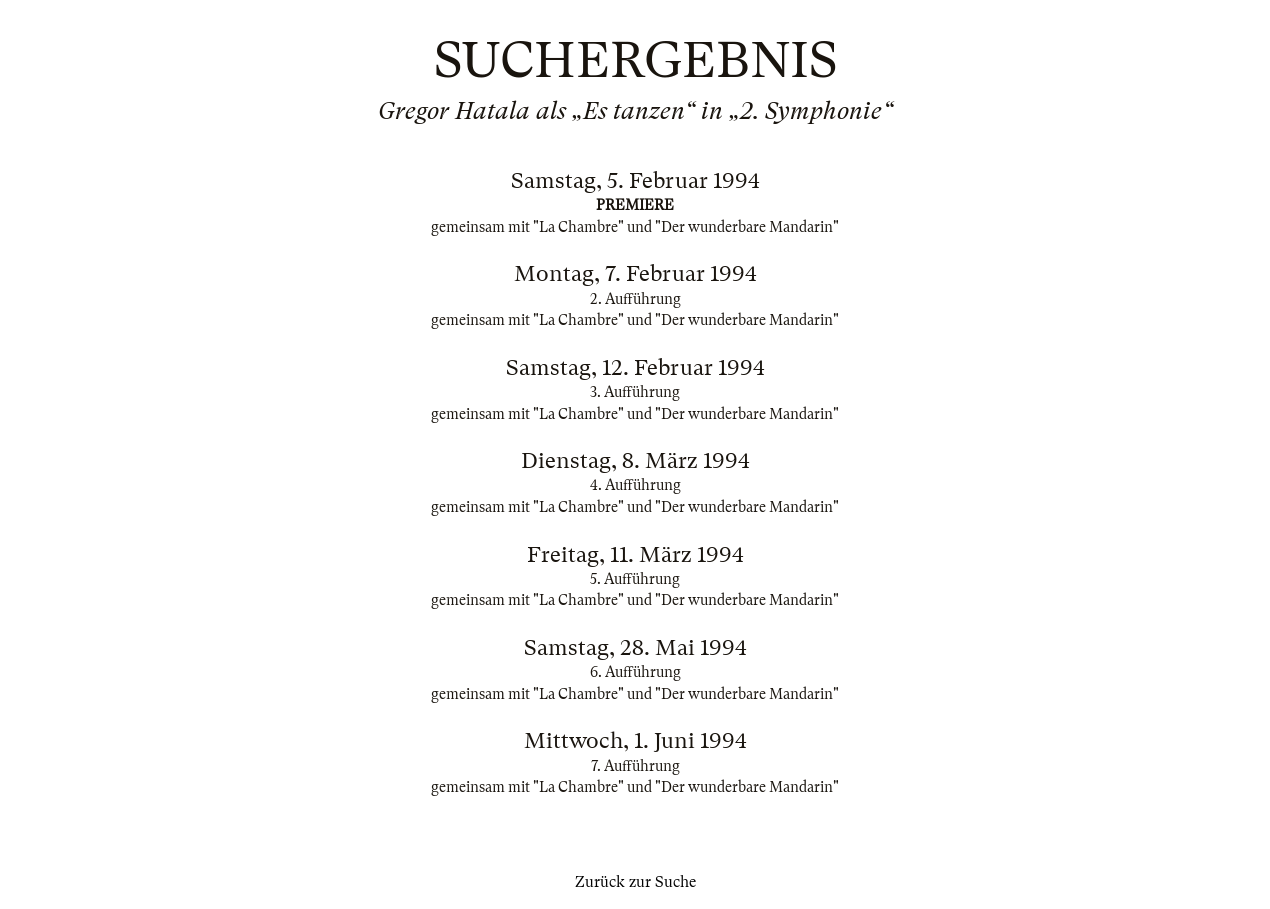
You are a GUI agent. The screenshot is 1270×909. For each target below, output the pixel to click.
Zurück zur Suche (635, 882)
